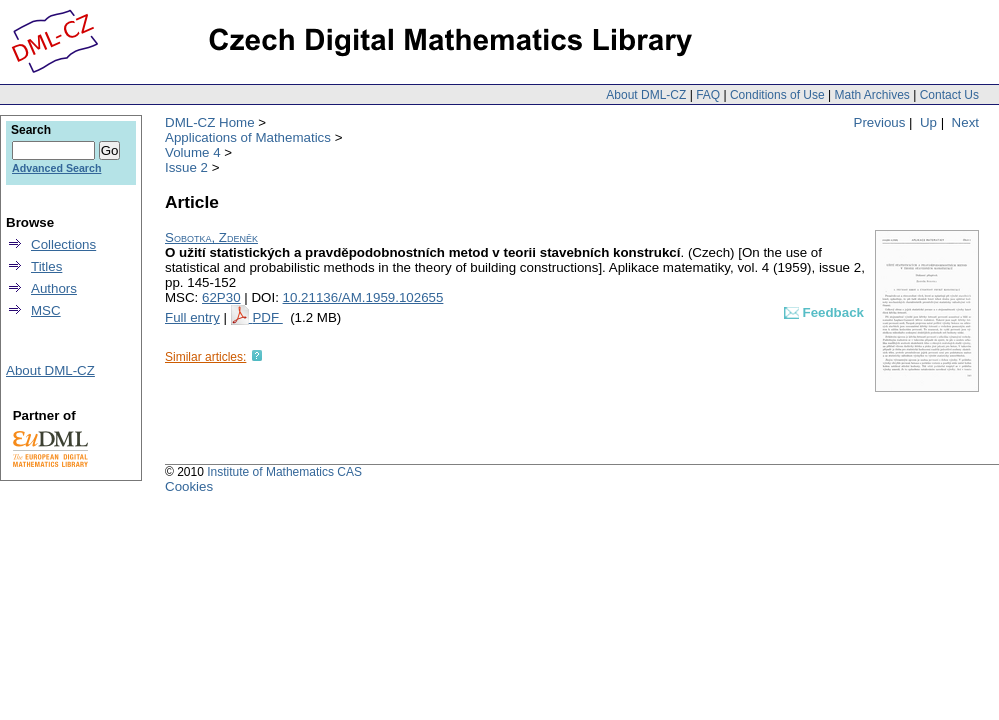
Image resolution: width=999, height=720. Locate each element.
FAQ (708, 95)
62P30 (221, 297)
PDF (267, 317)
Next (965, 122)
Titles (46, 266)
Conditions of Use (777, 95)
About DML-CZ (646, 95)
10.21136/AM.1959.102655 (363, 297)
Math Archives (871, 95)
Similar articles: (205, 357)
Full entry (192, 317)
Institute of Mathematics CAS (284, 472)
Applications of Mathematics (248, 137)
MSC (46, 310)
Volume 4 (193, 152)
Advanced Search (56, 168)
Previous (880, 122)
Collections (63, 244)
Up (928, 122)
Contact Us (949, 95)
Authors (54, 288)
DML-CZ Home (210, 122)
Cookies (189, 486)
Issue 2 (186, 167)
